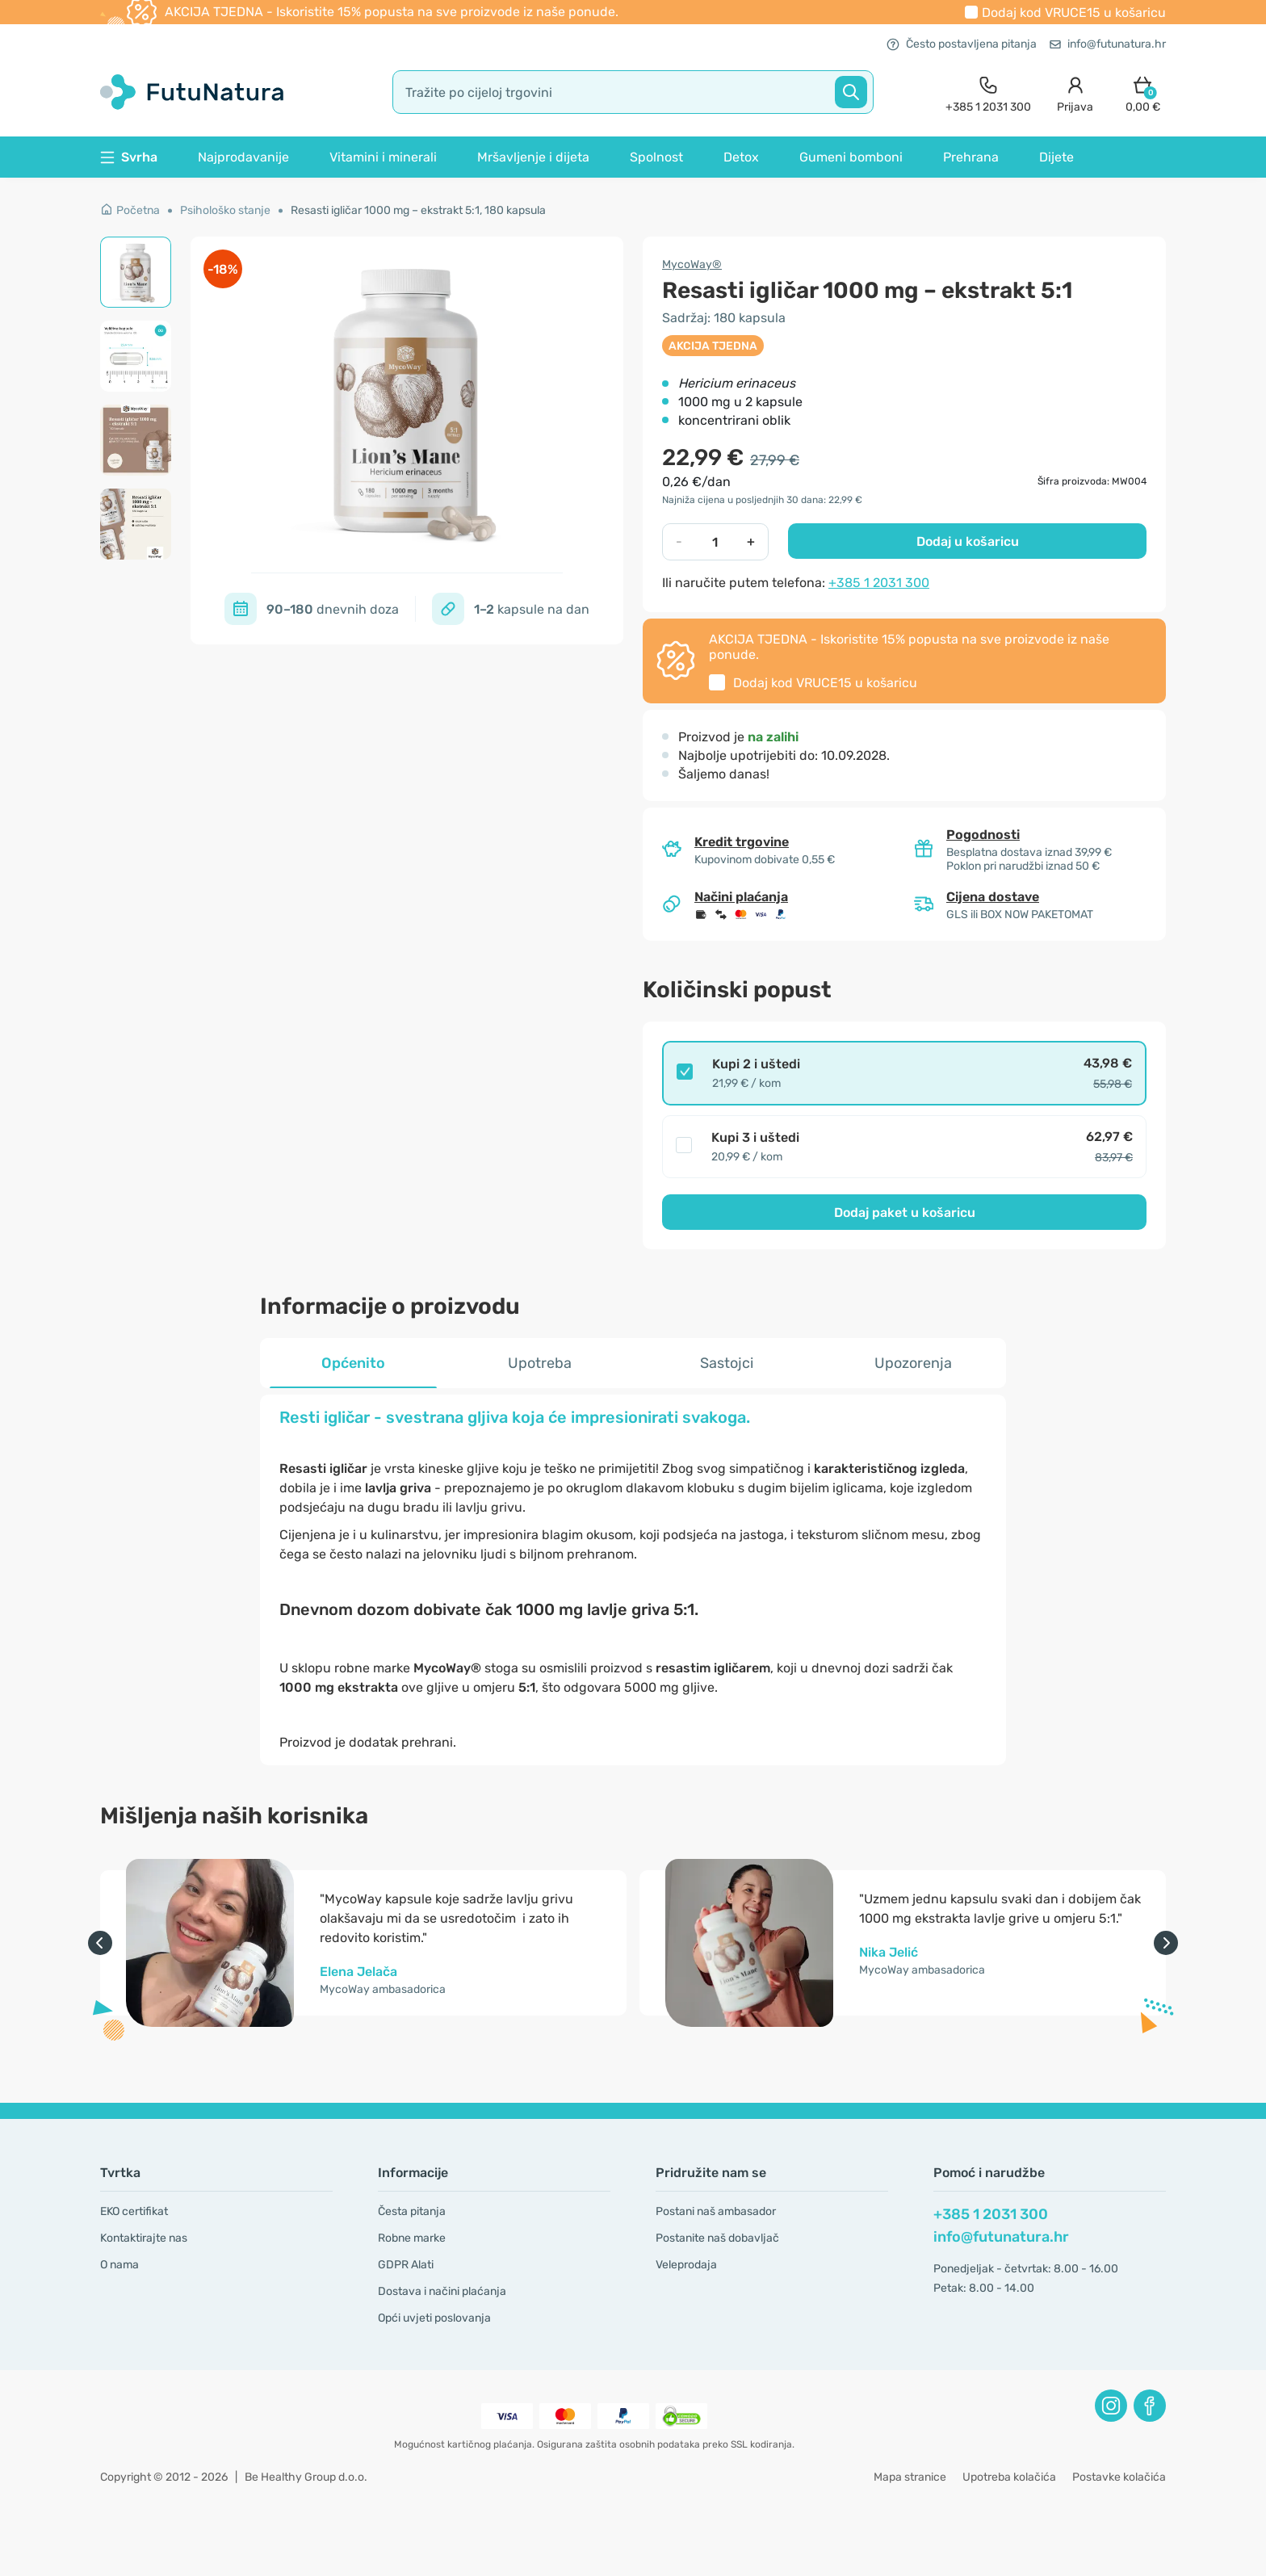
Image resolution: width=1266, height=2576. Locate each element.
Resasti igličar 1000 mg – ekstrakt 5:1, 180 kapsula (418, 210)
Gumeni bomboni (851, 157)
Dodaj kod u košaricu (1074, 12)
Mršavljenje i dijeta (533, 157)
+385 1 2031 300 (878, 582)
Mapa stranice (910, 2477)
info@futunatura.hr (1108, 44)
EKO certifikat (134, 2211)
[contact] (988, 92)
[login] (1075, 92)
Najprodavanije (243, 157)
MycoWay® (692, 264)
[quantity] (715, 542)
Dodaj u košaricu (967, 541)
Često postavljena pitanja (962, 44)
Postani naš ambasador (716, 2211)
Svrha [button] (128, 157)
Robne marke (412, 2238)
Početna (130, 210)
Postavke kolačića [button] (1119, 2477)
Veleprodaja (686, 2265)
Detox (741, 157)
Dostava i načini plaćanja (442, 2291)
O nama (119, 2265)
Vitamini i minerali (383, 157)
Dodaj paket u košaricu (904, 1212)
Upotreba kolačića (1009, 2477)
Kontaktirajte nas (143, 2238)
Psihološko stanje (225, 210)
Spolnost (656, 157)
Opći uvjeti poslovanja (434, 2318)
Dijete (1056, 157)
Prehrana (971, 157)
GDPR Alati (406, 2265)
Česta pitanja (412, 2211)
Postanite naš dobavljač (717, 2238)
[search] (633, 92)
